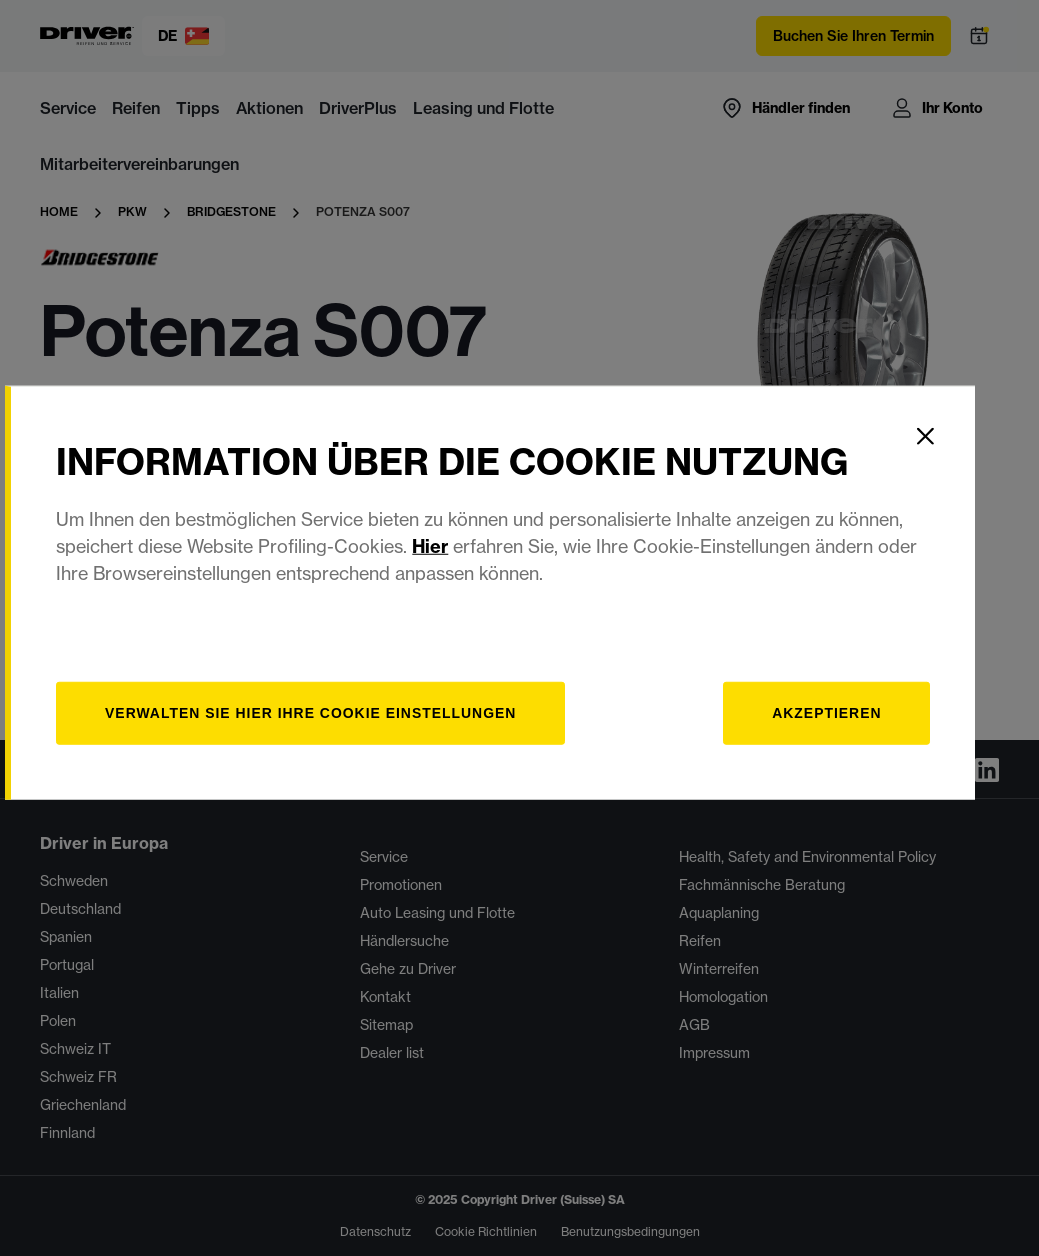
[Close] (955, 471)
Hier (461, 581)
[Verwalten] (344, 748)
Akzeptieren (854, 748)
